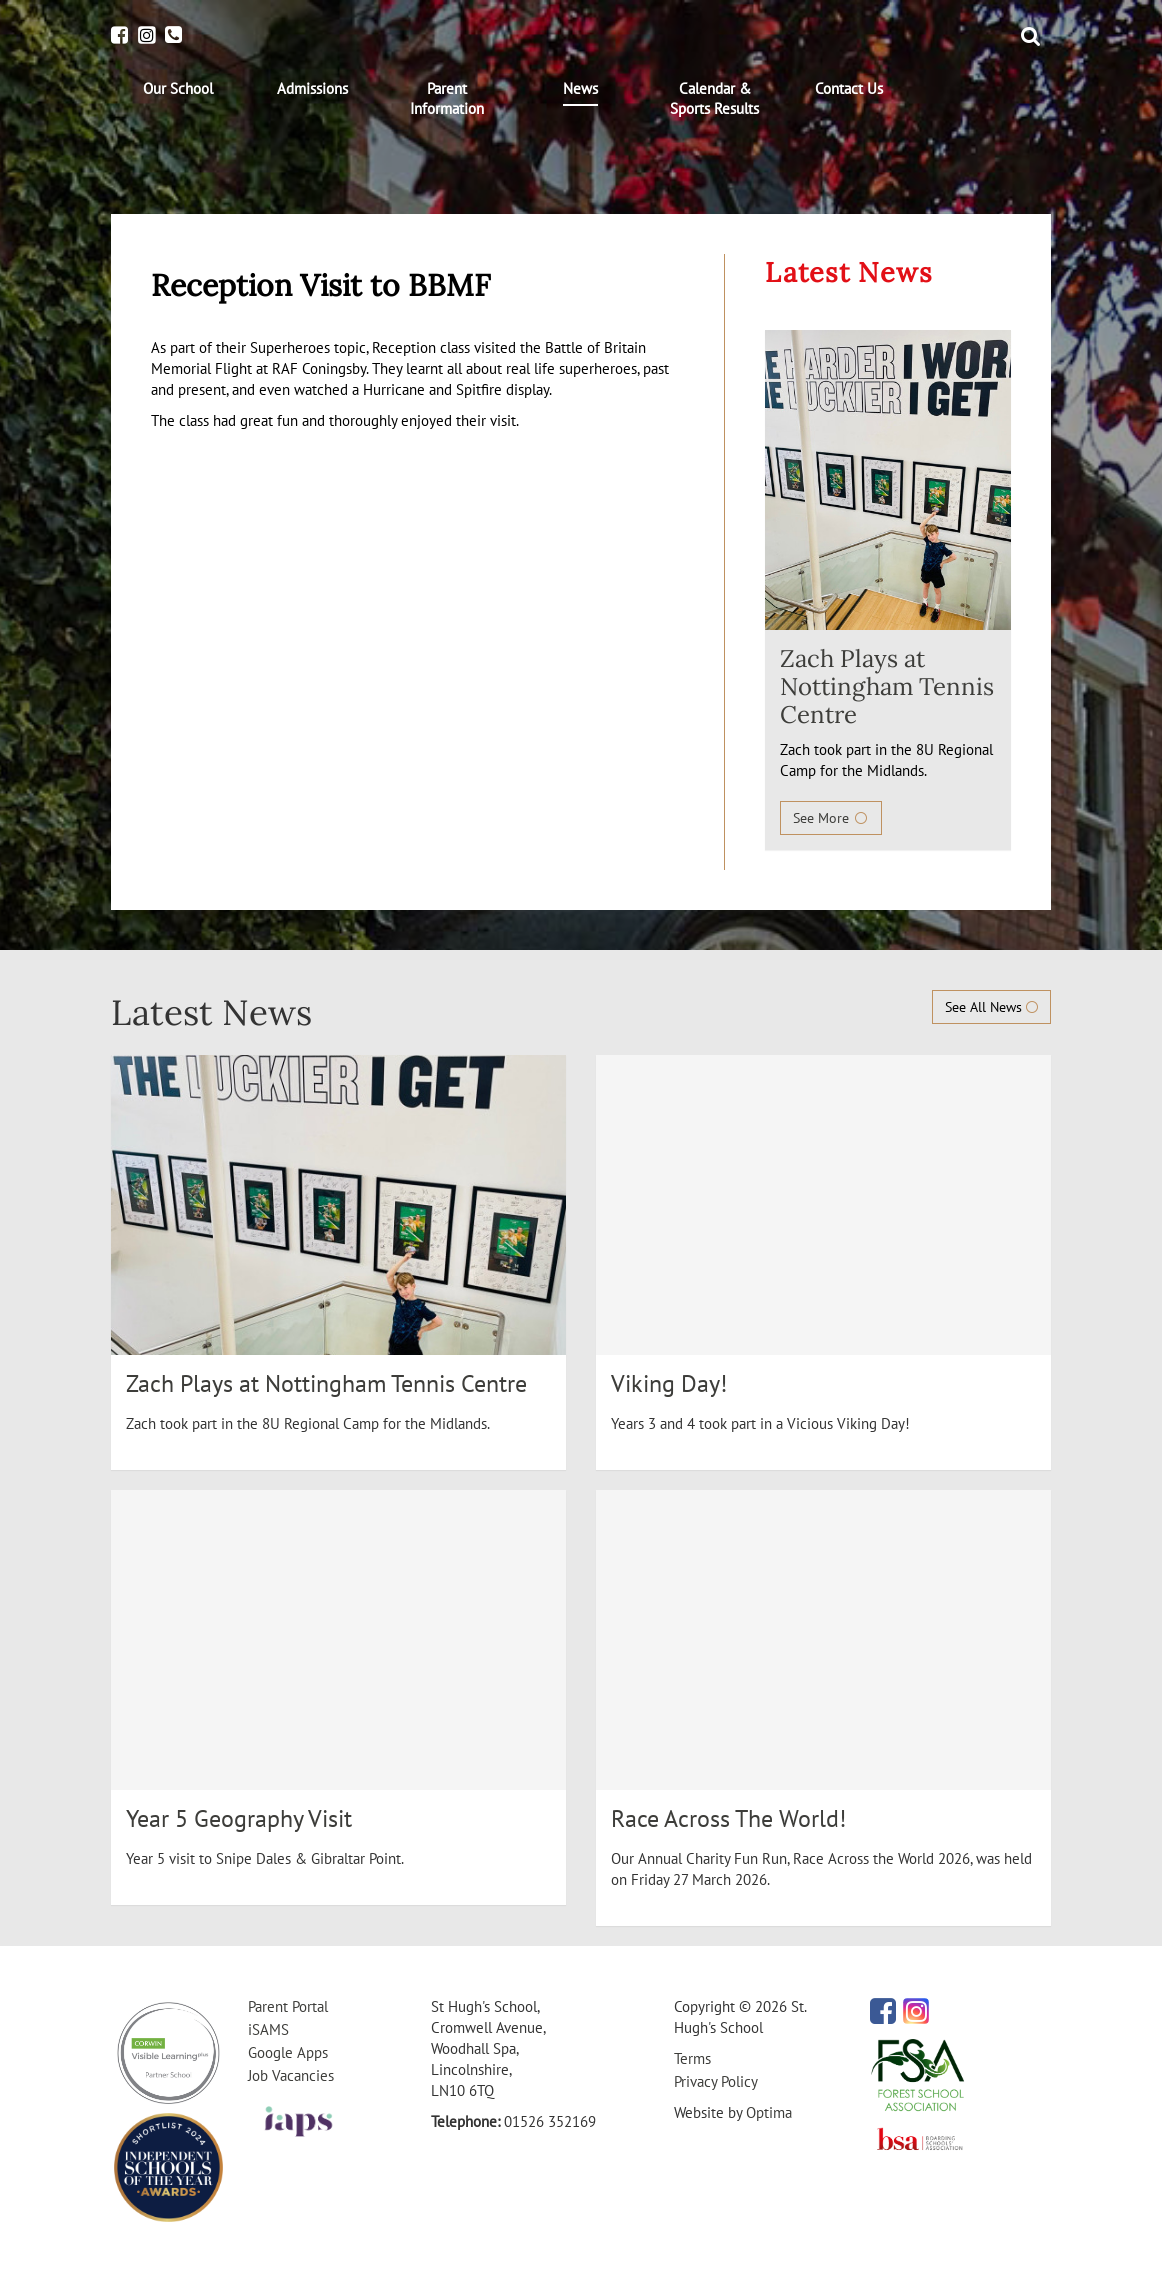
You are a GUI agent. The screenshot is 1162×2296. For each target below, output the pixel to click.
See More (831, 818)
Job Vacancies (291, 2075)
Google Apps (288, 2052)
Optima (769, 2112)
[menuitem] (178, 89)
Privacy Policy (716, 2081)
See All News (991, 1007)
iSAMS (268, 2029)
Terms (692, 2058)
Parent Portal (288, 2006)
